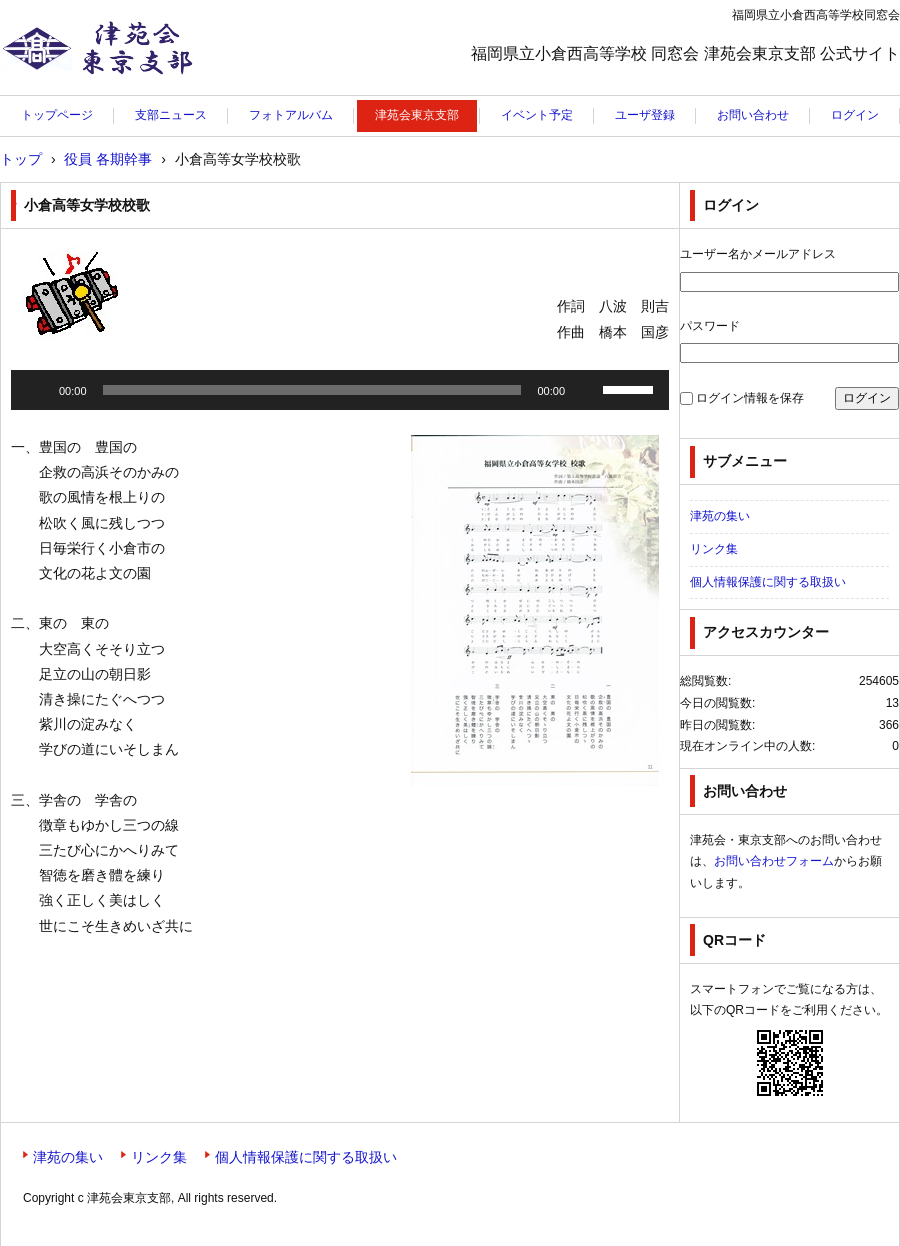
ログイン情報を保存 (750, 398)
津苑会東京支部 (63, 95)
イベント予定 (537, 115)
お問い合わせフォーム (774, 861)
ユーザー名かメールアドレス (758, 254)
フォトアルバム (291, 115)
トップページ (57, 115)
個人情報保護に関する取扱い (768, 582)
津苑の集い (720, 516)
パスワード (710, 326)
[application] (340, 390)
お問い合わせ (753, 115)
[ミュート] (587, 390)
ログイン (855, 115)
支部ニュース (171, 115)
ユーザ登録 (645, 115)
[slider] (312, 390)
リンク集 (714, 549)
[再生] (37, 390)
